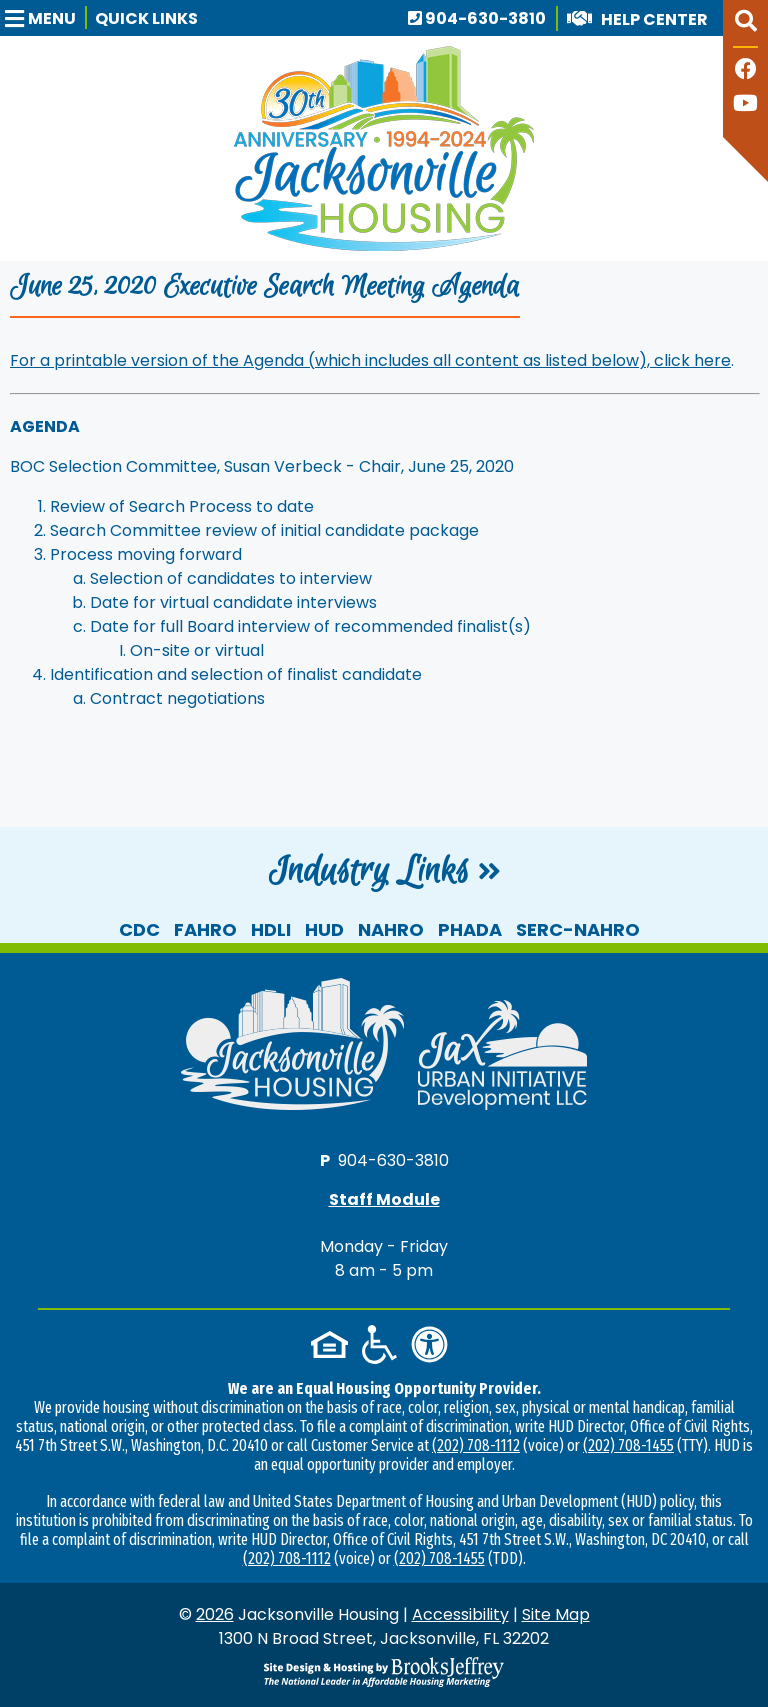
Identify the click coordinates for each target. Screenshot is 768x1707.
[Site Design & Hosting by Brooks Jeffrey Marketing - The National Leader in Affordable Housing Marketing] (384, 1672)
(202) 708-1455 (628, 1445)
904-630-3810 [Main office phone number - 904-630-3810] (477, 18)
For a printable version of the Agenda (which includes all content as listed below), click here (370, 360)
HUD (324, 929)
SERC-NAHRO (578, 929)
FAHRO (205, 929)
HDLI (271, 929)
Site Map (556, 1614)
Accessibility (460, 1614)
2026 (215, 1614)
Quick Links (146, 18)
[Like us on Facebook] (746, 71)
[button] (46, 17)
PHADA (470, 929)
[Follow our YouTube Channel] (745, 105)
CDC (139, 929)
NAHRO (391, 929)
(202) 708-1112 (476, 1445)
